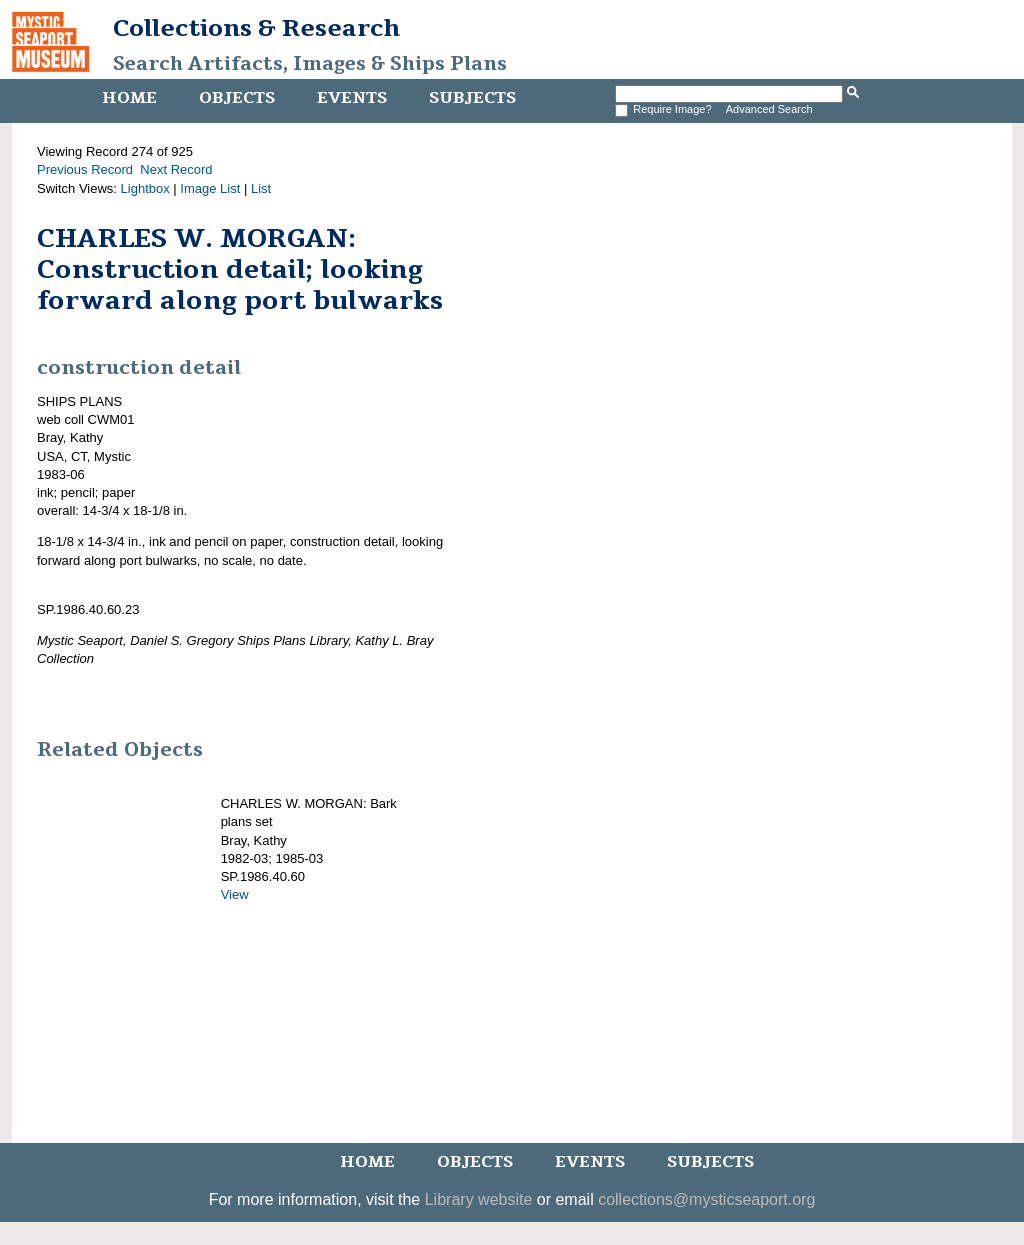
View (235, 894)
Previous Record (85, 169)
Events (352, 98)
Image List (210, 188)
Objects (237, 98)
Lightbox (145, 188)
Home (129, 98)
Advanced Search (769, 109)
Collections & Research (256, 28)
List (261, 188)
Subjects (472, 98)
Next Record (176, 169)
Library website (479, 1199)
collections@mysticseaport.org (706, 1199)
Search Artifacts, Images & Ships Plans (310, 64)
